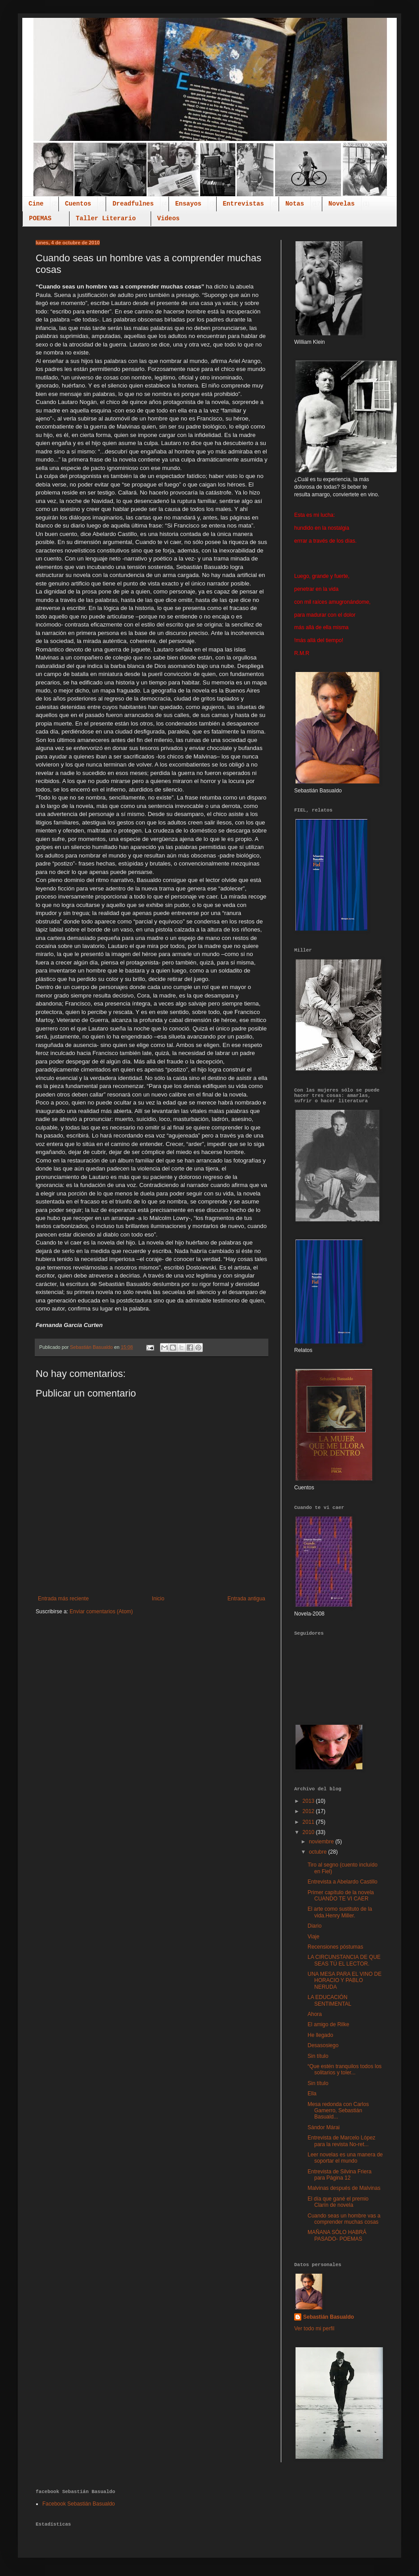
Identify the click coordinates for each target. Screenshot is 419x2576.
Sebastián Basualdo (328, 2317)
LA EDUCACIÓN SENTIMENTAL (329, 2000)
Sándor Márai (324, 2127)
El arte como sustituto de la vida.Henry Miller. (340, 1912)
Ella (312, 2093)
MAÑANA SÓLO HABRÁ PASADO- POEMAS (337, 2235)
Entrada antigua (246, 1598)
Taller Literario (106, 218)
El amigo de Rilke (328, 2024)
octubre (318, 1852)
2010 (309, 1832)
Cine (36, 203)
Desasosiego (323, 2045)
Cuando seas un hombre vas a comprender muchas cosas (344, 2219)
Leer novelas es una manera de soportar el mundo (345, 2157)
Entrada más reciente (63, 1598)
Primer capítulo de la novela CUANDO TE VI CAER (341, 1895)
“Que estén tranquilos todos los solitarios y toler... (345, 2069)
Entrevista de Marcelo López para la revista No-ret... (341, 2141)
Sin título (318, 2056)
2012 (309, 1811)
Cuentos (78, 203)
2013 (309, 1801)
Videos (168, 218)
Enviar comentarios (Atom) (101, 1611)
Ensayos (188, 203)
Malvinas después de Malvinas (344, 2188)
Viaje (313, 1936)
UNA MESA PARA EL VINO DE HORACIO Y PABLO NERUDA (345, 1980)
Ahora (315, 2014)
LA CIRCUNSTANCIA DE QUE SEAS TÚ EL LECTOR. (344, 1960)
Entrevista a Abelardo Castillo (343, 1882)
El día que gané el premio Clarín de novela (338, 2202)
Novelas (342, 203)
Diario (314, 1926)
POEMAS (40, 218)
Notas (294, 203)
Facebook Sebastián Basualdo (78, 2504)
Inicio (158, 1598)
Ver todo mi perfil (314, 2328)
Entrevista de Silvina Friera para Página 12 (339, 2174)
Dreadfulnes (132, 203)
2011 (309, 1822)
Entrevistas (243, 203)
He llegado (320, 2035)
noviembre (322, 1841)
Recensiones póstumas (335, 1947)
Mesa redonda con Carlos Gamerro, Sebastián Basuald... (338, 2110)
